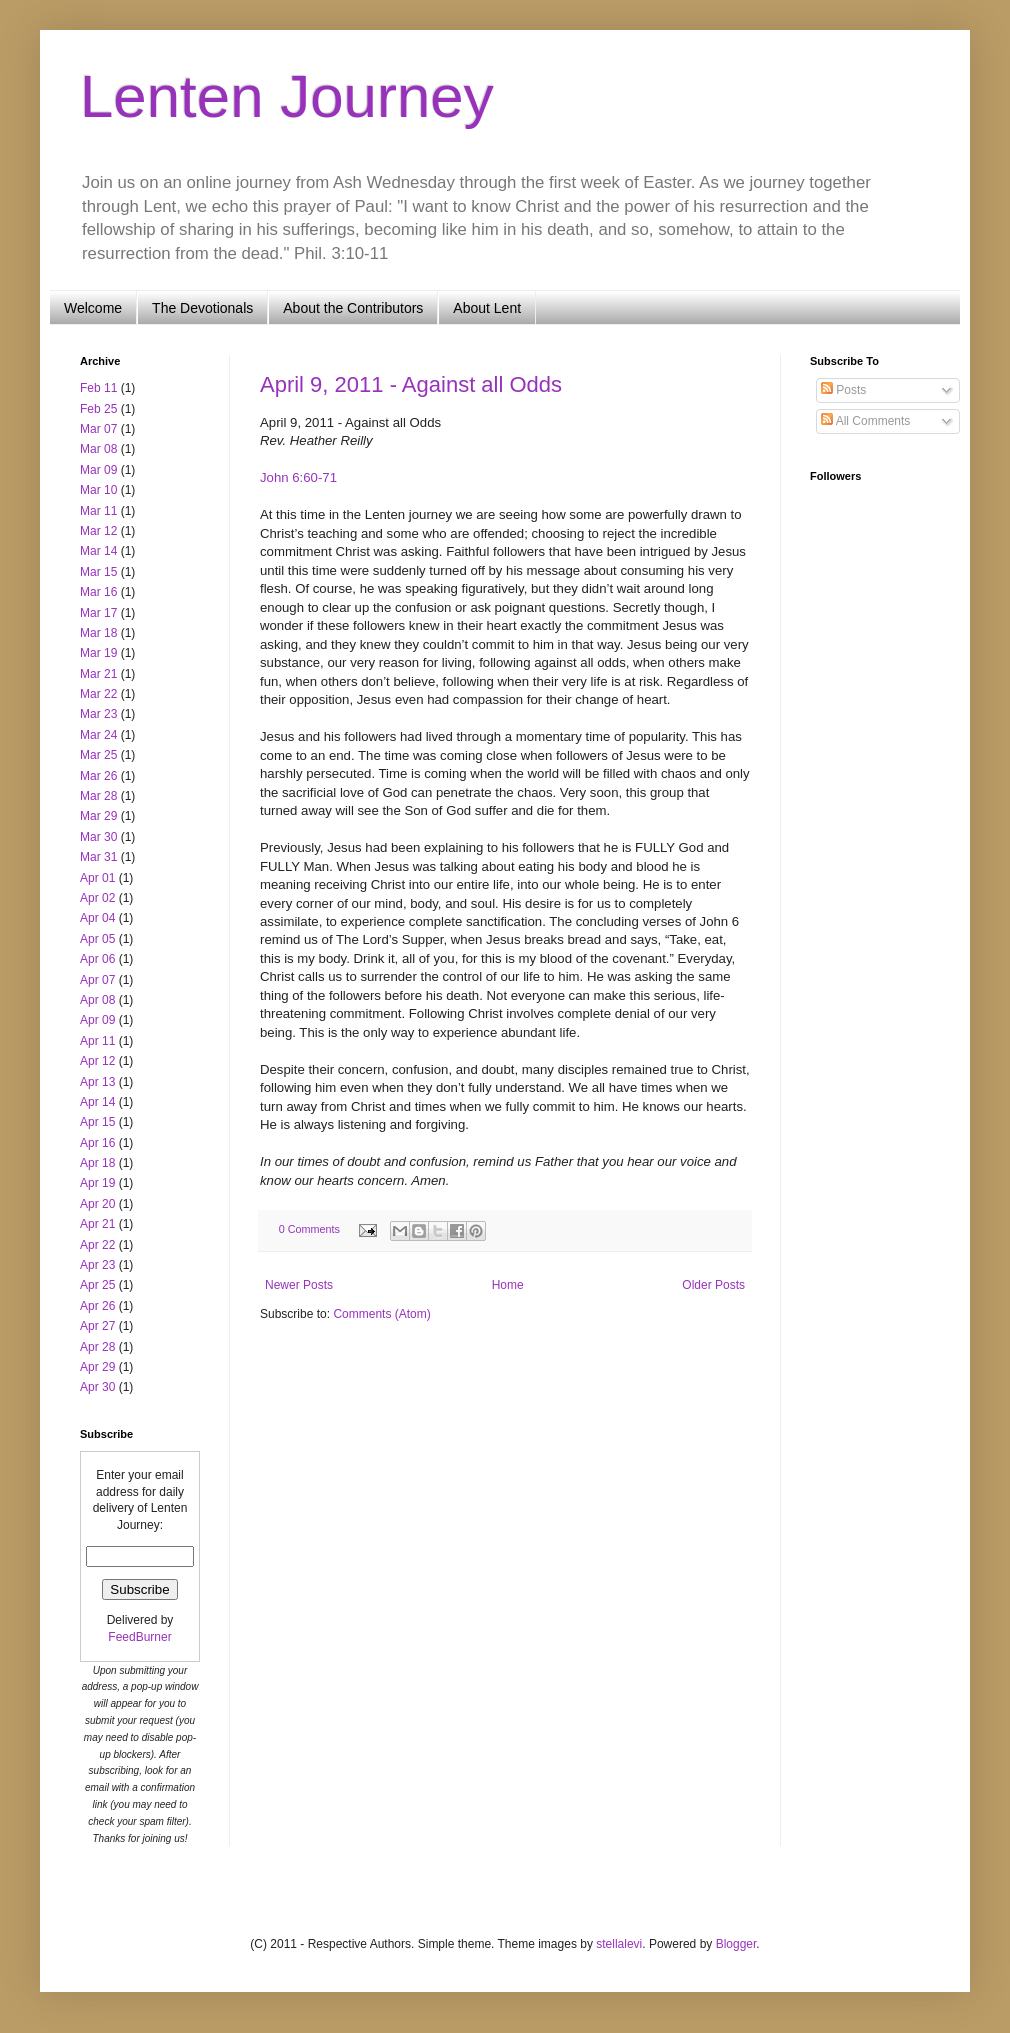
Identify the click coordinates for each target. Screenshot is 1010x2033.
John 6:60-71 (298, 477)
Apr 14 (97, 1102)
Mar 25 (98, 755)
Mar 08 (98, 449)
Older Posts (713, 1285)
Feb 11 (98, 388)
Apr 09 (97, 1020)
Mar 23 (98, 714)
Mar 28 (98, 796)
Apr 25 (97, 1285)
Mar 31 (98, 857)
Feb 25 (98, 409)
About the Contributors (353, 308)
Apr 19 (97, 1183)
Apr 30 (97, 1387)
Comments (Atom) (381, 1314)
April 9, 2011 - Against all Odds (411, 384)
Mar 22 (98, 694)
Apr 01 (97, 878)
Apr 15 (97, 1122)
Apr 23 (97, 1265)
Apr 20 (97, 1204)
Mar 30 (98, 837)
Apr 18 (97, 1163)
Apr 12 (97, 1061)
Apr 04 (97, 918)
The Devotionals (202, 308)
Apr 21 (97, 1224)
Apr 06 (97, 959)
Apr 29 (97, 1367)
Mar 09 (98, 470)
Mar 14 (98, 551)
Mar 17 (98, 613)
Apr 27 (97, 1326)
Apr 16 (97, 1143)
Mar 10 (98, 490)
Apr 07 (97, 980)
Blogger (736, 1944)
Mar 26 (98, 776)
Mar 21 (98, 674)
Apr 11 (97, 1041)
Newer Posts (299, 1285)
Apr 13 (97, 1082)
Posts (843, 390)
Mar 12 (98, 531)
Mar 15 (98, 572)
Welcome (93, 308)
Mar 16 (98, 592)
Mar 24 (98, 735)
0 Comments (309, 1229)
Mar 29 (98, 816)
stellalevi (619, 1944)
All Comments (865, 421)
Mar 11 (98, 511)
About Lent (487, 308)
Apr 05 (97, 939)
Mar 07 (98, 429)
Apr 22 (97, 1245)
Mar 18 (98, 633)
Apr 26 (97, 1306)
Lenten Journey (287, 96)
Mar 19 (98, 653)
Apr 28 (97, 1347)
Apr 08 (97, 1000)
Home (508, 1285)
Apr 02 (97, 898)
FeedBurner (139, 1637)
